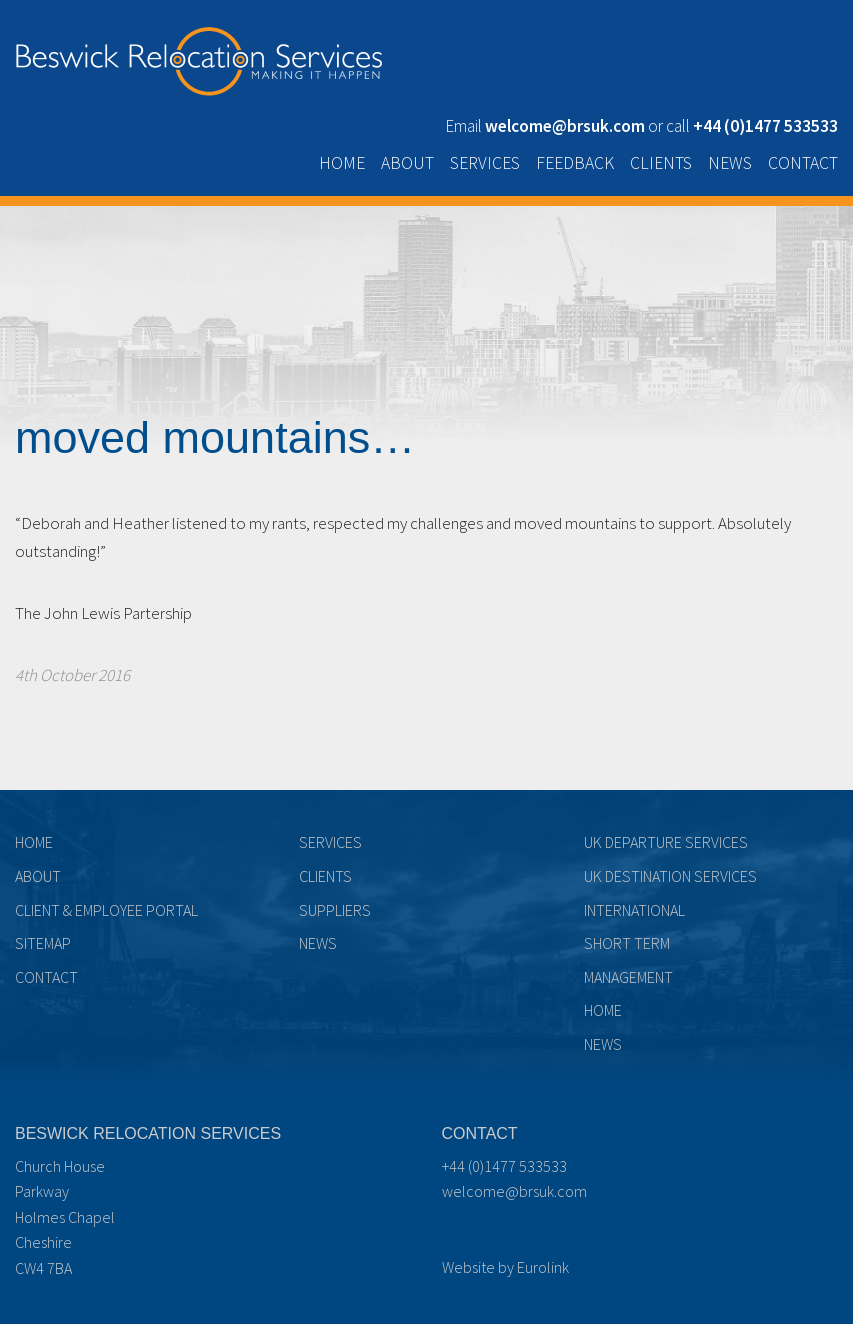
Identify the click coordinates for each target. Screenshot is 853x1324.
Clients (661, 163)
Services (485, 163)
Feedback (575, 163)
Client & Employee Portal (106, 910)
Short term (627, 943)
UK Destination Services (670, 876)
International (634, 910)
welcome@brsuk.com (514, 1191)
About (407, 163)
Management (628, 977)
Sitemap (43, 943)
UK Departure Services (666, 842)
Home (342, 163)
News (730, 163)
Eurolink (543, 1267)
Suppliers (335, 910)
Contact (803, 163)
